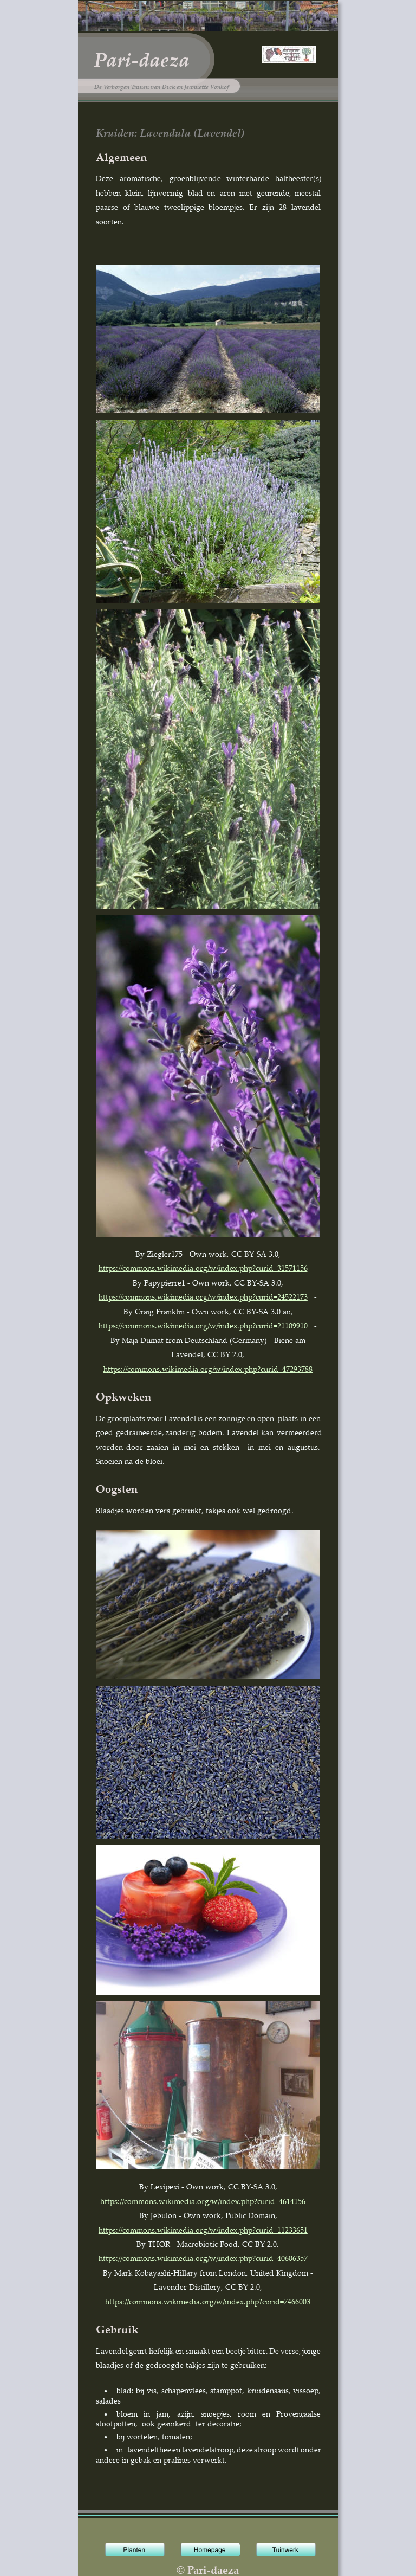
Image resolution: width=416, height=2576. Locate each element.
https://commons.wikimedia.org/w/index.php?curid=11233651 (203, 2230)
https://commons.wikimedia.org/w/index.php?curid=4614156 (203, 2201)
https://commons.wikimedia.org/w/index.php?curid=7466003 (207, 2301)
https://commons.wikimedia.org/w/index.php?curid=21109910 (203, 1325)
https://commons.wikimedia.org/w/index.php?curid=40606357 (203, 2258)
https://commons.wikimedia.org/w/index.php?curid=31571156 (203, 1268)
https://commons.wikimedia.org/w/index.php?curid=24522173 (203, 1297)
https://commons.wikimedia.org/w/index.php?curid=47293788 (208, 1369)
